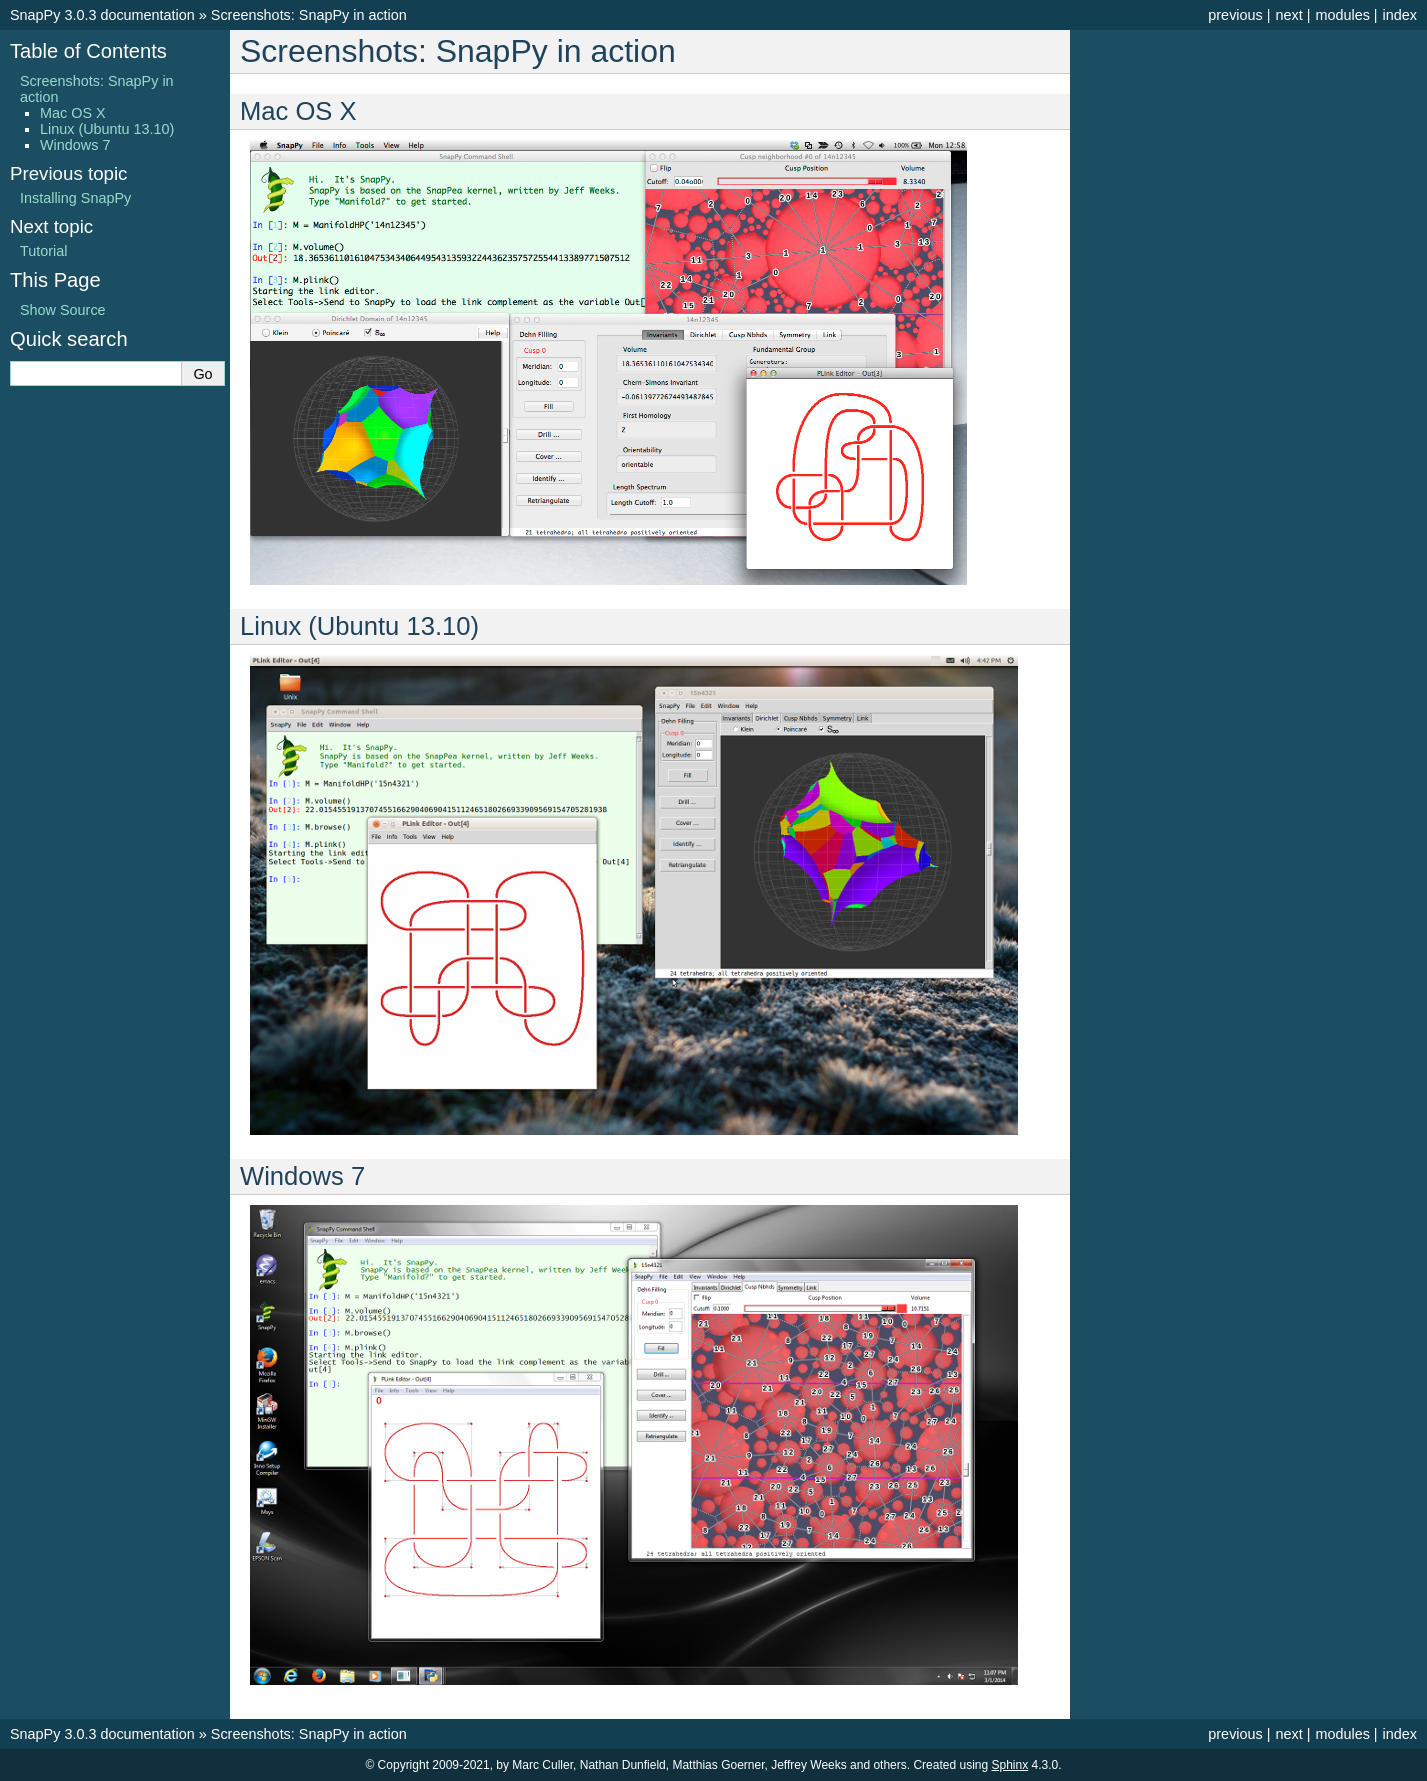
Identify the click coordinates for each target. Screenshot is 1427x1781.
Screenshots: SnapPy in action (309, 15)
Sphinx (1010, 1765)
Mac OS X (73, 113)
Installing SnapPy (75, 198)
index (1400, 15)
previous (1235, 15)
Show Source (63, 310)
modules (1342, 15)
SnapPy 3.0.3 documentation (102, 15)
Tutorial (43, 251)
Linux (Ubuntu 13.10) (107, 129)
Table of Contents (88, 51)
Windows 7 (75, 145)
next (1288, 15)
